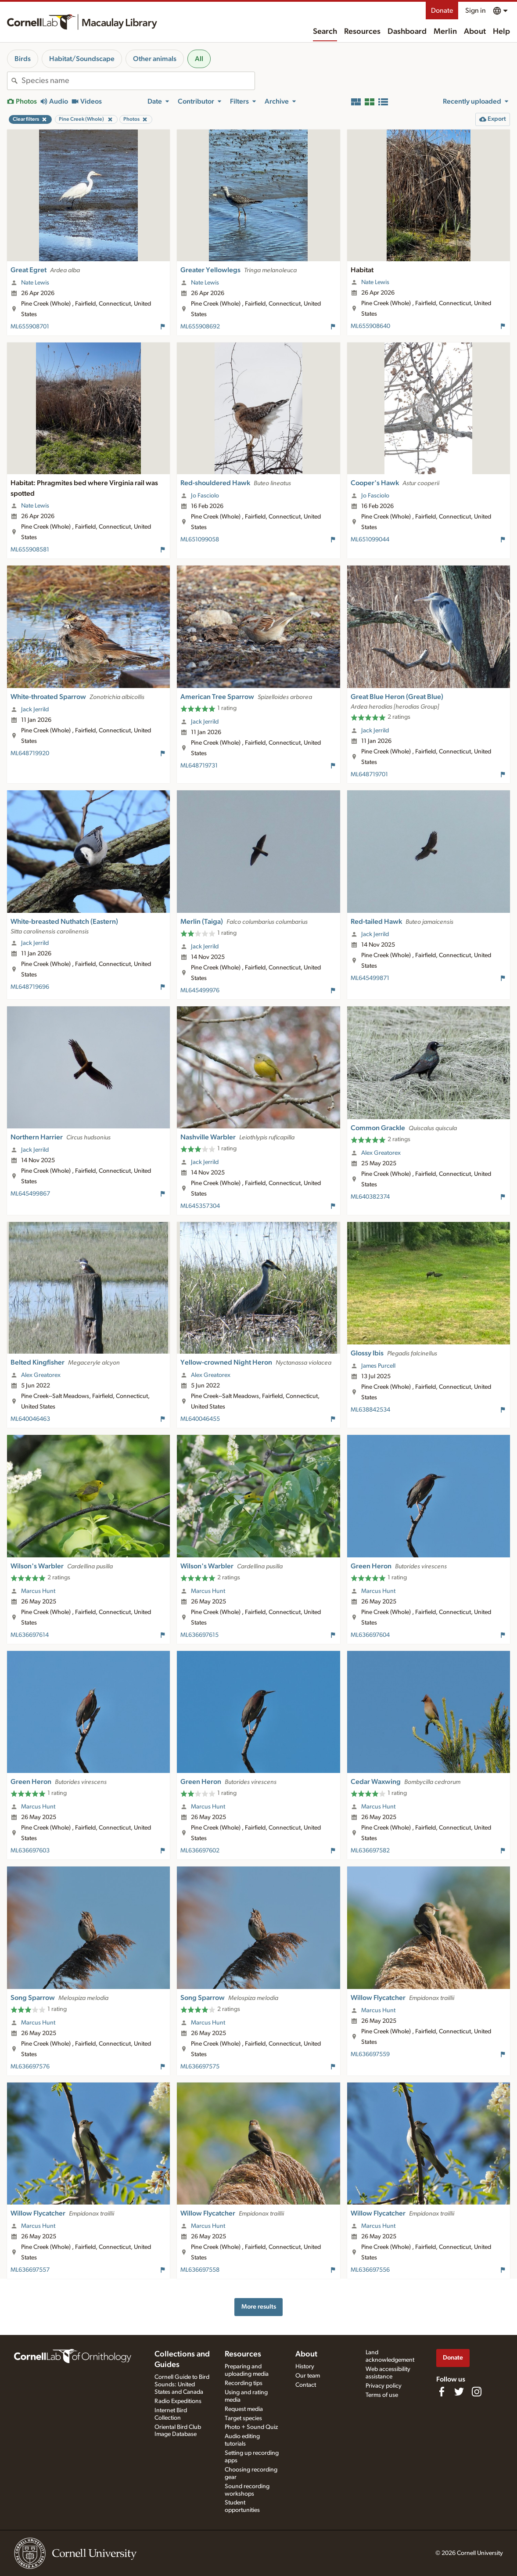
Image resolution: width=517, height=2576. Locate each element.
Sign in (475, 10)
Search (325, 32)
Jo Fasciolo (205, 496)
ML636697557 (30, 2270)
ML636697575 (199, 2067)
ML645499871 (370, 978)
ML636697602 (199, 1851)
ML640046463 (30, 1419)
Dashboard (407, 32)
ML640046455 (200, 1419)
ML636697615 (199, 1635)
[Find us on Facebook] (441, 2391)
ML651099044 (370, 540)
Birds (22, 58)
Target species (243, 2418)
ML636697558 (199, 2270)
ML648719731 (199, 766)
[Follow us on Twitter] (459, 2391)
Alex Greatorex (381, 1153)
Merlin (445, 32)
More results (258, 2306)
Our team (307, 2376)
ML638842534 (370, 1410)
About (475, 32)
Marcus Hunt (38, 1591)
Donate (442, 10)
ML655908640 (370, 326)
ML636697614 (30, 1635)
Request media (244, 2409)
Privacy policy (384, 2386)
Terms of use (382, 2395)
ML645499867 (30, 1194)
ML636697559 (370, 2054)
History (304, 2366)
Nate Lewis (35, 283)
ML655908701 (30, 327)
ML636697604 (370, 1635)
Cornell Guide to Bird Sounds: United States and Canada (181, 2384)
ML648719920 (30, 753)
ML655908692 (200, 327)
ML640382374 (370, 1197)
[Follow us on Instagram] (476, 2391)
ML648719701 (369, 774)
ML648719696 (30, 987)
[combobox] (138, 81)
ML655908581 (30, 550)
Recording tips (243, 2383)
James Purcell (378, 1366)
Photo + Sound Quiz (251, 2427)
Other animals (154, 58)
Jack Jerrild (35, 709)
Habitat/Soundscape (82, 58)
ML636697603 (30, 1851)
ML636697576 (30, 2067)
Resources (362, 32)
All (199, 58)
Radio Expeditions (177, 2401)
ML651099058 (199, 540)
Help (501, 32)
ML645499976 (199, 990)
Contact (305, 2385)
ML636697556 (370, 2270)
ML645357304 (200, 1206)
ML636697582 (370, 1851)
